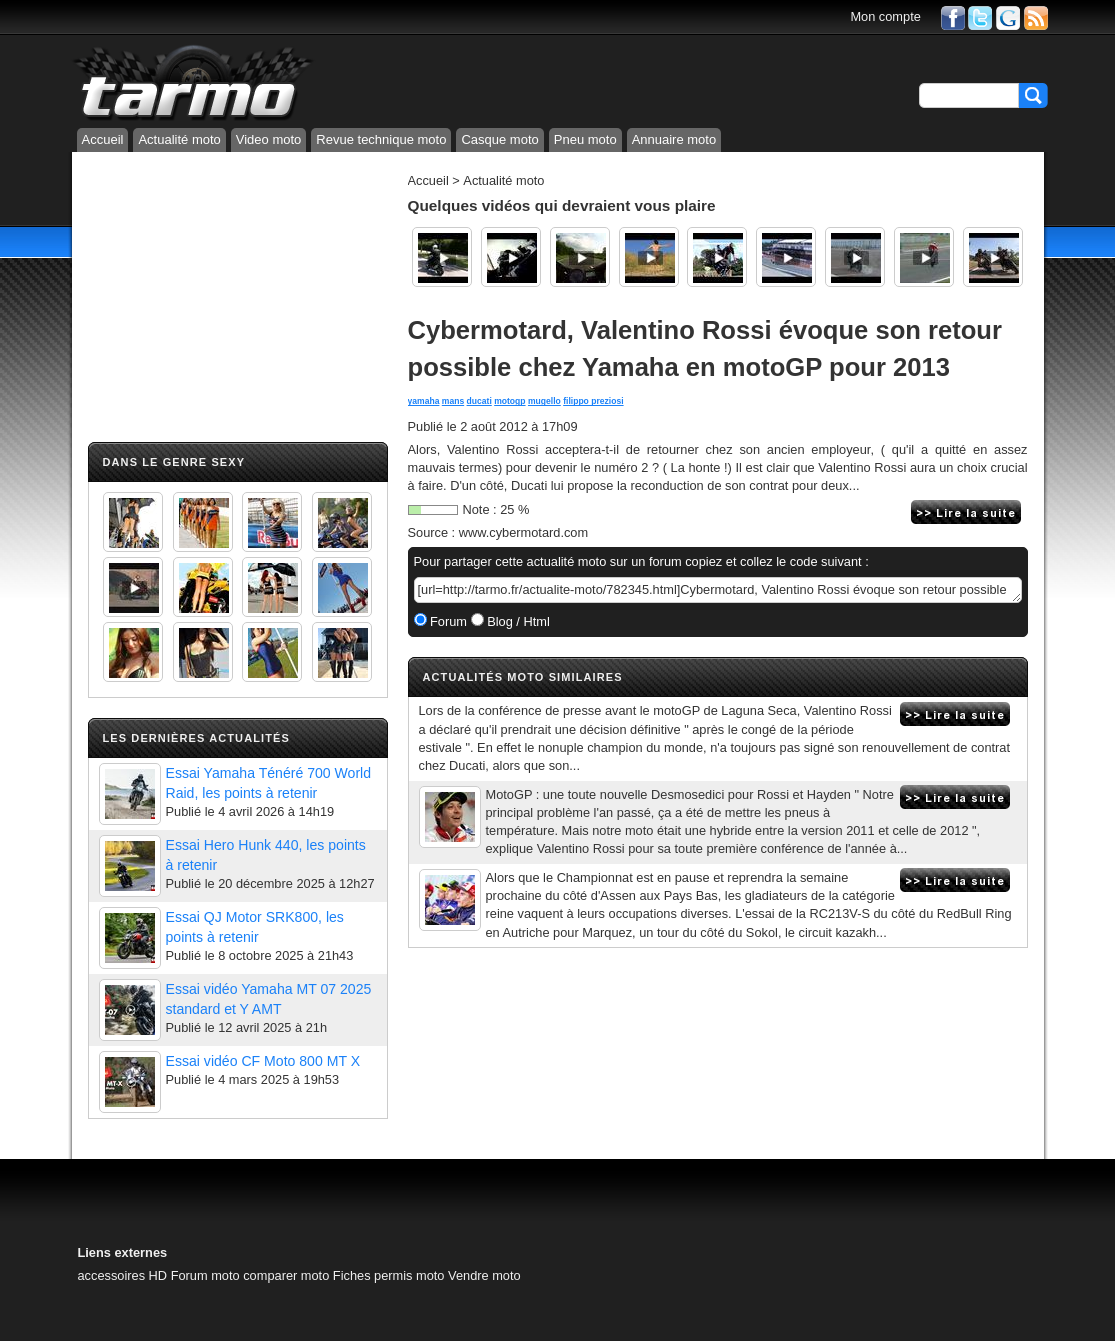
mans (453, 401)
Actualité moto (179, 139)
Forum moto (205, 1275)
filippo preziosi (593, 401)
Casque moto (499, 139)
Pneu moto (585, 139)
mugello (544, 401)
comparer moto (286, 1275)
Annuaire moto (674, 139)
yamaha (424, 401)
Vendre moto (484, 1275)
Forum (447, 621)
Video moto (269, 139)
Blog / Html (517, 621)
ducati (479, 401)
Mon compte (885, 16)
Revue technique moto (381, 139)
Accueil (103, 139)
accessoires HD (123, 1275)
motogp (509, 401)
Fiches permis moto (389, 1275)
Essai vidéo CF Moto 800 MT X (263, 1061)
